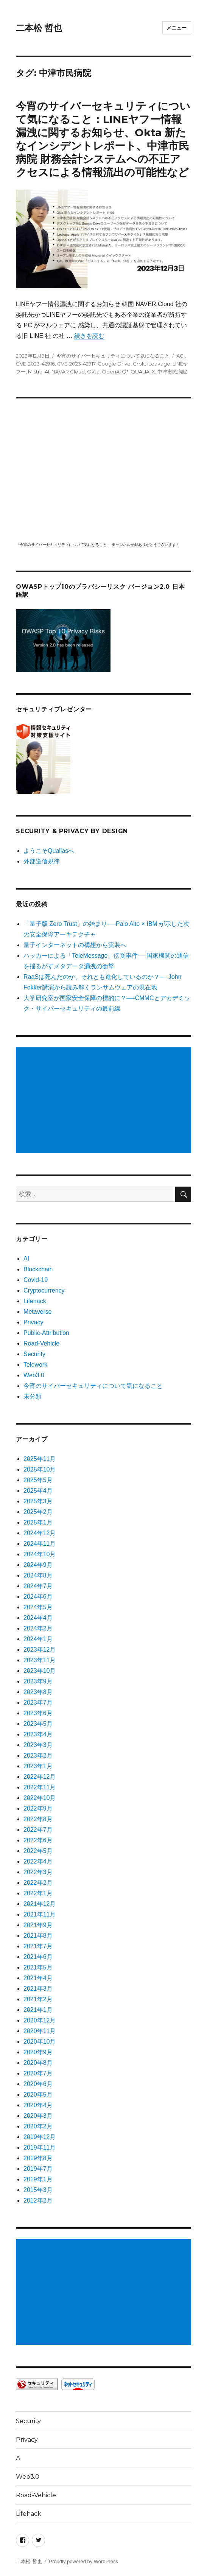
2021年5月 (38, 1967)
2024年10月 (39, 1554)
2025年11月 (39, 1459)
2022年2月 (38, 1882)
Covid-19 (35, 1280)
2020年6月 (38, 2084)
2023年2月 (38, 1755)
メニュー (177, 28)
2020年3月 (38, 2115)
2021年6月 (38, 1957)
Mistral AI (38, 372)
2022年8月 (38, 1819)
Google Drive (114, 364)
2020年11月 (39, 2031)
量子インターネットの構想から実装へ (74, 945)
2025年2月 (38, 1512)
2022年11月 (39, 1787)
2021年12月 (39, 1904)
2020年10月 (39, 2041)
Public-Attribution (46, 1333)
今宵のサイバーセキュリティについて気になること (113, 356)
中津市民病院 (172, 372)
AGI (180, 356)
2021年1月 (38, 2010)
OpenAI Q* (115, 372)
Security (34, 1354)
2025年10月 (39, 1469)
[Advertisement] (105, 1101)
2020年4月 (38, 2105)
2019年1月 (38, 2179)
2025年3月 (38, 1501)
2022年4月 (38, 1861)
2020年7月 (38, 2073)
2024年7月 (38, 1586)
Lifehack (34, 1301)
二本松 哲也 (39, 28)
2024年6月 (38, 1596)
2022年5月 (38, 1851)
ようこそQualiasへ (48, 851)
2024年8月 (38, 1575)
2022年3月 (38, 1872)
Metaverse (37, 1311)
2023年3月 (38, 1745)
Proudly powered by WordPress (83, 2561)
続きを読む (89, 336)
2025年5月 (38, 1480)
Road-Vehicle (41, 1343)
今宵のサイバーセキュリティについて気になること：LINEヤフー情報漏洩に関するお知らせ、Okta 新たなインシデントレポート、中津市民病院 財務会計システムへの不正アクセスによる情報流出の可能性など (103, 139)
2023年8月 (38, 1692)
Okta (93, 372)
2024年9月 (38, 1565)
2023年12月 (39, 1649)
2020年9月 (38, 2052)
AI (26, 1258)
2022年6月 (38, 1840)
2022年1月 (38, 1893)
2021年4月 (38, 1978)
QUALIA (140, 372)
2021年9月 (38, 1925)
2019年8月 (38, 2158)
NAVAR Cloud (68, 372)
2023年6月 (38, 1713)
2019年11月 (39, 2147)
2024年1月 (38, 1639)
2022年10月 (39, 1798)
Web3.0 (33, 1375)
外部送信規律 (41, 861)
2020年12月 (39, 2020)
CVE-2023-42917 (76, 364)
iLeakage (158, 364)
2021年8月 (38, 1935)
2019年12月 (39, 2137)
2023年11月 (39, 1660)
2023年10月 (39, 1671)
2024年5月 (38, 1607)
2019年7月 (38, 2168)
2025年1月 (38, 1522)
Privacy (33, 1322)
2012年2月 (38, 2200)
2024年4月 (38, 1618)
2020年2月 (38, 2126)
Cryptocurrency (43, 1290)
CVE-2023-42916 (35, 364)
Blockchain (38, 1269)
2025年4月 (38, 1490)
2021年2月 (38, 1999)
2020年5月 (38, 2094)
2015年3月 (38, 2190)
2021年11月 (39, 1914)
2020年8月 (38, 2063)
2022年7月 (38, 1829)
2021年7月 (38, 1946)
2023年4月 (38, 1734)
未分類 (32, 1396)
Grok (139, 364)
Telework (35, 1364)
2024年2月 (38, 1628)
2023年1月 (38, 1766)
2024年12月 (39, 1533)
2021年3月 (38, 1988)
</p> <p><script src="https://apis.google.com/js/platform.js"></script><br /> (103, 468)
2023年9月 (38, 1681)
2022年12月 (39, 1776)
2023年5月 (38, 1723)
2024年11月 (39, 1543)
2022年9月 (38, 1808)
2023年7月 (38, 1702)
